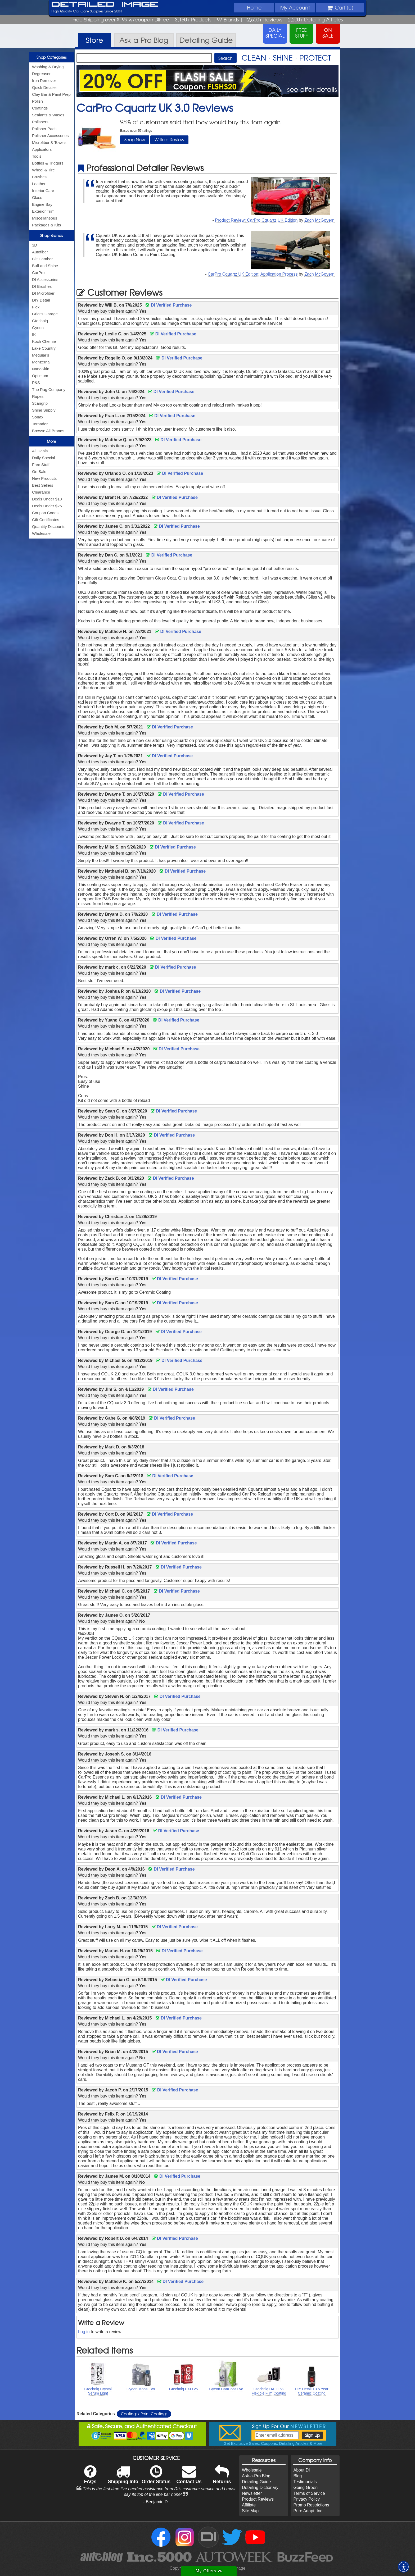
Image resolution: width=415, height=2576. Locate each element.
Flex (35, 307)
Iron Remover (44, 80)
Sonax (37, 417)
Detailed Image (105, 5)
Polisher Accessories (50, 135)
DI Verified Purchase (169, 305)
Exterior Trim (43, 211)
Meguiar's (40, 355)
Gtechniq (40, 320)
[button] (403, 2567)
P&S (36, 382)
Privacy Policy (306, 2499)
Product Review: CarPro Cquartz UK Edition (256, 220)
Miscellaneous (44, 218)
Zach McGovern (319, 220)
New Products (44, 478)
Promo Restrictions (311, 2505)
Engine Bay (42, 204)
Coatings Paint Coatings (144, 2413)
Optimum (40, 375)
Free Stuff (40, 464)
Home (254, 7)
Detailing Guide (256, 2481)
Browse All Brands (48, 430)
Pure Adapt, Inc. (308, 2511)
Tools (36, 156)
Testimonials (305, 2481)
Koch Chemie (44, 341)
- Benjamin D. (156, 2502)
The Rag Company (48, 389)
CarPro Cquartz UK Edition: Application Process (253, 274)
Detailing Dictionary (260, 2487)
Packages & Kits (46, 225)
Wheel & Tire (43, 170)
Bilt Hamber (42, 259)
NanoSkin (40, 369)
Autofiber (40, 252)
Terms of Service (309, 2493)
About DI (301, 2470)
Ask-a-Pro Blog (256, 2476)
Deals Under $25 (47, 506)
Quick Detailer (44, 87)
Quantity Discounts (48, 526)
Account (295, 7)
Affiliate (249, 2505)
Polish (37, 101)
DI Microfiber (43, 293)
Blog (297, 2476)
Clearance (41, 492)
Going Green (305, 2487)
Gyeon (38, 327)
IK (34, 334)
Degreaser (41, 73)
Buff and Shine (45, 265)
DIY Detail (41, 300)
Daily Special (43, 457)
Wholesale (41, 533)
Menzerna (41, 362)
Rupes (37, 396)
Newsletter (252, 2493)
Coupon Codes (45, 512)
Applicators (42, 149)
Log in (84, 2331)
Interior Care (43, 190)
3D (34, 245)
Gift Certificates (45, 519)
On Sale (39, 471)
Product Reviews (258, 2499)
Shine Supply (43, 410)
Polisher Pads (44, 128)
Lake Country (44, 348)
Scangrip (40, 403)
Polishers (40, 122)
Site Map (250, 2511)
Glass (37, 197)
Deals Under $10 (47, 499)
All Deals (40, 451)
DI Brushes (42, 286)
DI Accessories (45, 279)
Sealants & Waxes (48, 115)
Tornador (40, 424)
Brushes (39, 177)
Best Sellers (42, 485)
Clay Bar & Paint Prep (51, 94)
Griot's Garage (45, 314)
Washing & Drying (48, 67)
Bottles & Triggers (47, 163)
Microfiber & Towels (49, 142)
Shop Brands (51, 235)
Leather (39, 183)
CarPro (38, 272)
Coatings (40, 108)
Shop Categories (51, 57)
